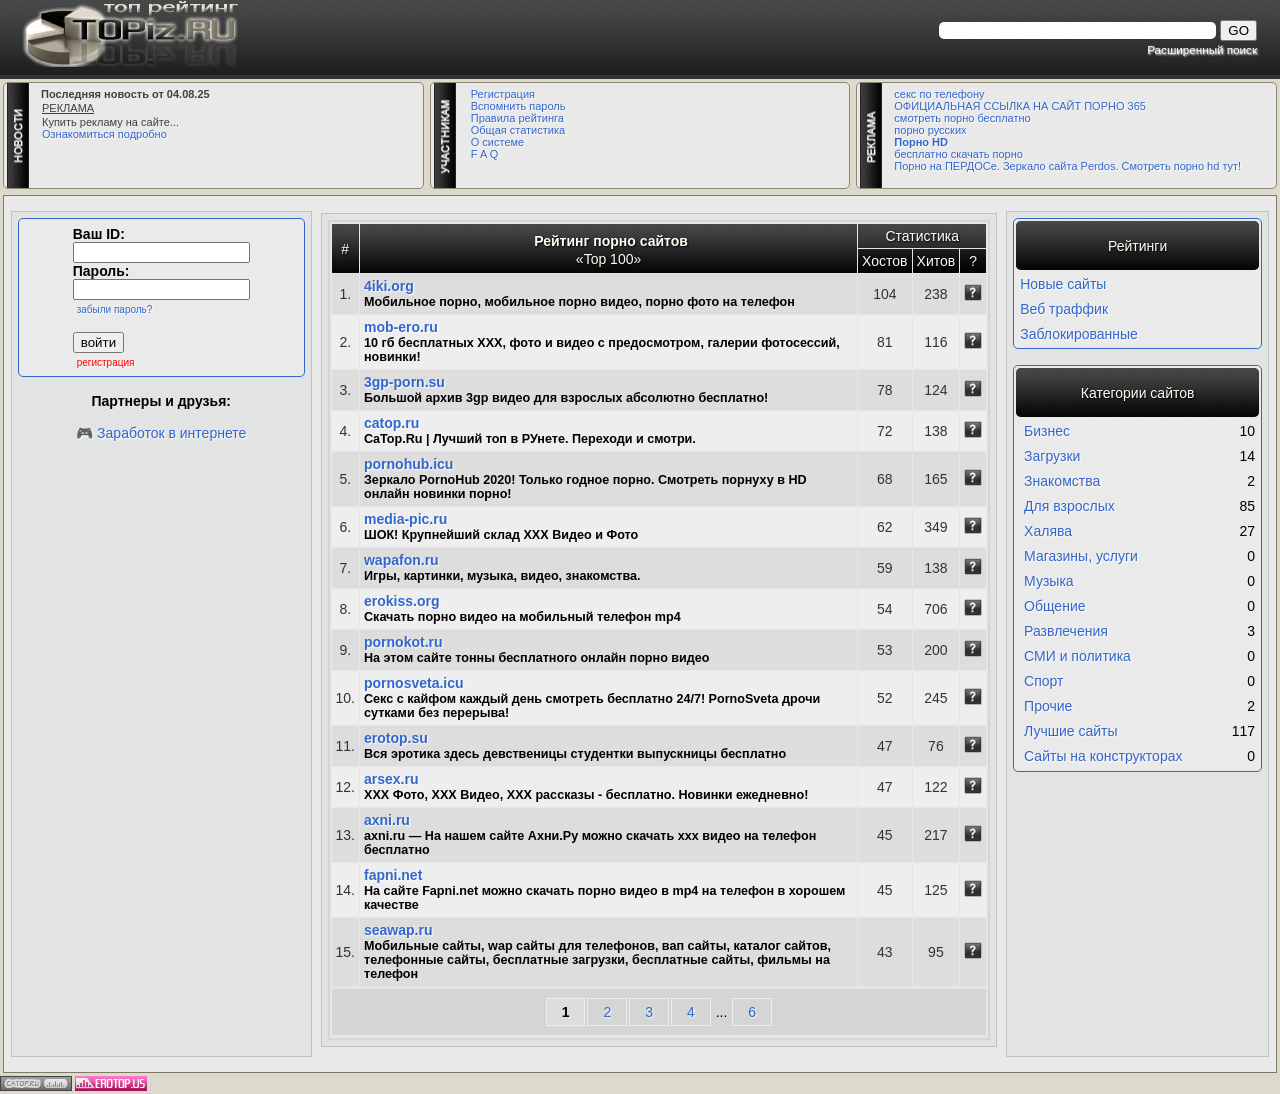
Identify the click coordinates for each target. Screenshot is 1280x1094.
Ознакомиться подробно (104, 134)
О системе (497, 142)
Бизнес (1047, 431)
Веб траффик (1064, 309)
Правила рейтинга (517, 118)
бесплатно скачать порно (958, 154)
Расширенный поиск (1202, 49)
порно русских (930, 130)
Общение (1054, 606)
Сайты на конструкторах (1103, 756)
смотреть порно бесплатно (962, 118)
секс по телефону (939, 94)
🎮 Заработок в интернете (161, 433)
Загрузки (1052, 456)
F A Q (485, 154)
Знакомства (1062, 481)
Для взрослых (1069, 506)
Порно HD (921, 142)
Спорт (1043, 681)
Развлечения (1066, 631)
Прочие (1048, 706)
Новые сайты (1063, 284)
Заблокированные (1079, 334)
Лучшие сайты (1070, 731)
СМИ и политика (1077, 656)
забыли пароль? (115, 309)
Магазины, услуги (1081, 556)
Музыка (1049, 581)
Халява (1048, 531)
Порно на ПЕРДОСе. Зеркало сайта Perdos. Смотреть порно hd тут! (1067, 166)
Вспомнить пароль (518, 106)
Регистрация (503, 94)
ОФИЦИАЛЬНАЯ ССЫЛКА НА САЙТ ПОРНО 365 (1020, 106)
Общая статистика (518, 130)
